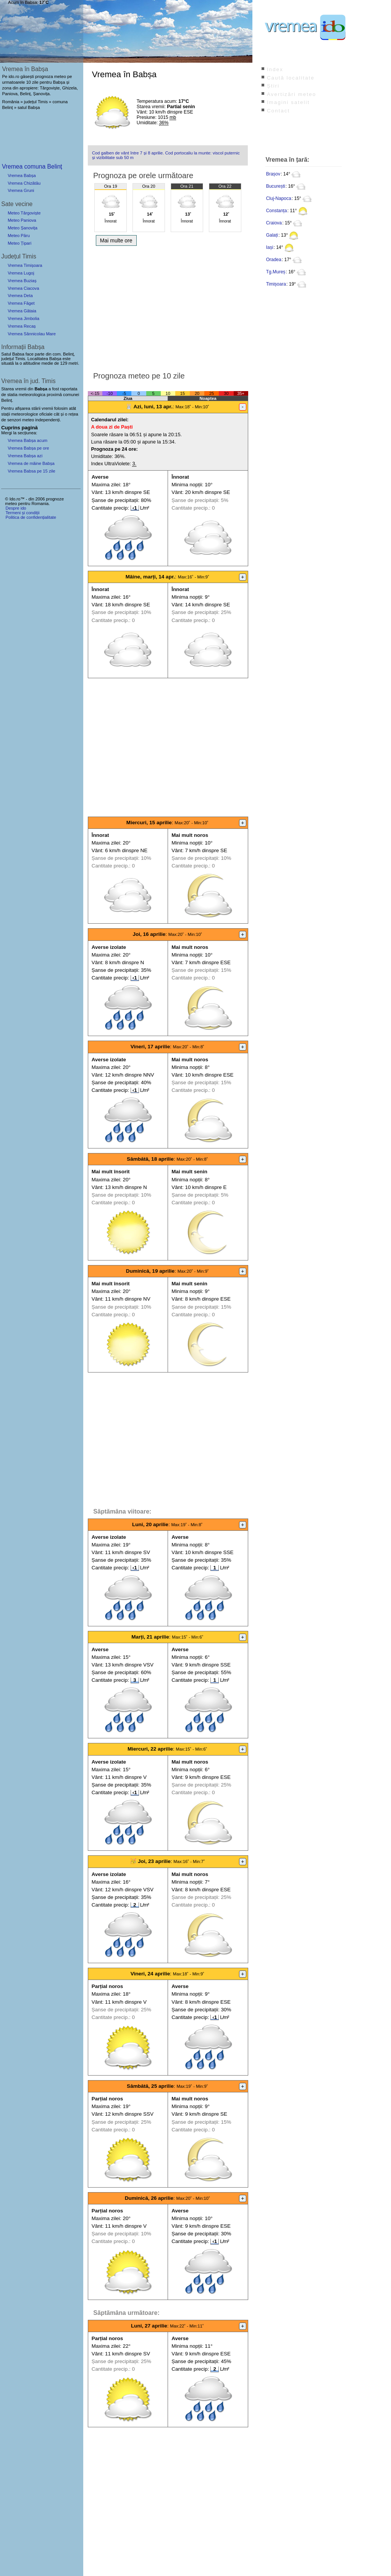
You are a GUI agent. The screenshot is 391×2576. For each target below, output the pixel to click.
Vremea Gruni (21, 190)
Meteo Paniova (22, 220)
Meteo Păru (19, 235)
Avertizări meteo (291, 94)
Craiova (274, 223)
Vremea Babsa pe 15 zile (31, 471)
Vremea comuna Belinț (32, 166)
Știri (273, 86)
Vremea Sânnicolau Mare (32, 333)
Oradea (273, 259)
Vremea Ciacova (23, 288)
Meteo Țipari (19, 243)
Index (275, 69)
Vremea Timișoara (25, 265)
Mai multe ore (116, 240)
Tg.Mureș (276, 271)
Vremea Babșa (22, 175)
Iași (269, 247)
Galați (272, 235)
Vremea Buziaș (22, 280)
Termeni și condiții (22, 512)
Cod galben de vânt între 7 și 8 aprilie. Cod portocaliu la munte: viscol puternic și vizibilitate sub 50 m (166, 155)
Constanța (276, 210)
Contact (278, 111)
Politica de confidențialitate (30, 517)
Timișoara (276, 284)
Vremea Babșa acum (27, 440)
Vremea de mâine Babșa (31, 463)
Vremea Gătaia (22, 311)
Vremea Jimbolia (23, 318)
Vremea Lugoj (21, 273)
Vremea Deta (20, 295)
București (275, 186)
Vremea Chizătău (24, 183)
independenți (47, 419)
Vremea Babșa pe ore (28, 448)
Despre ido (15, 508)
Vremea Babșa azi (25, 455)
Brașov (273, 174)
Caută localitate (291, 78)
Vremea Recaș (22, 326)
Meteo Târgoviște (24, 213)
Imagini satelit (288, 102)
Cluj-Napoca (278, 198)
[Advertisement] (168, 306)
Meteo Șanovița (22, 228)
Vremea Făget (21, 303)
